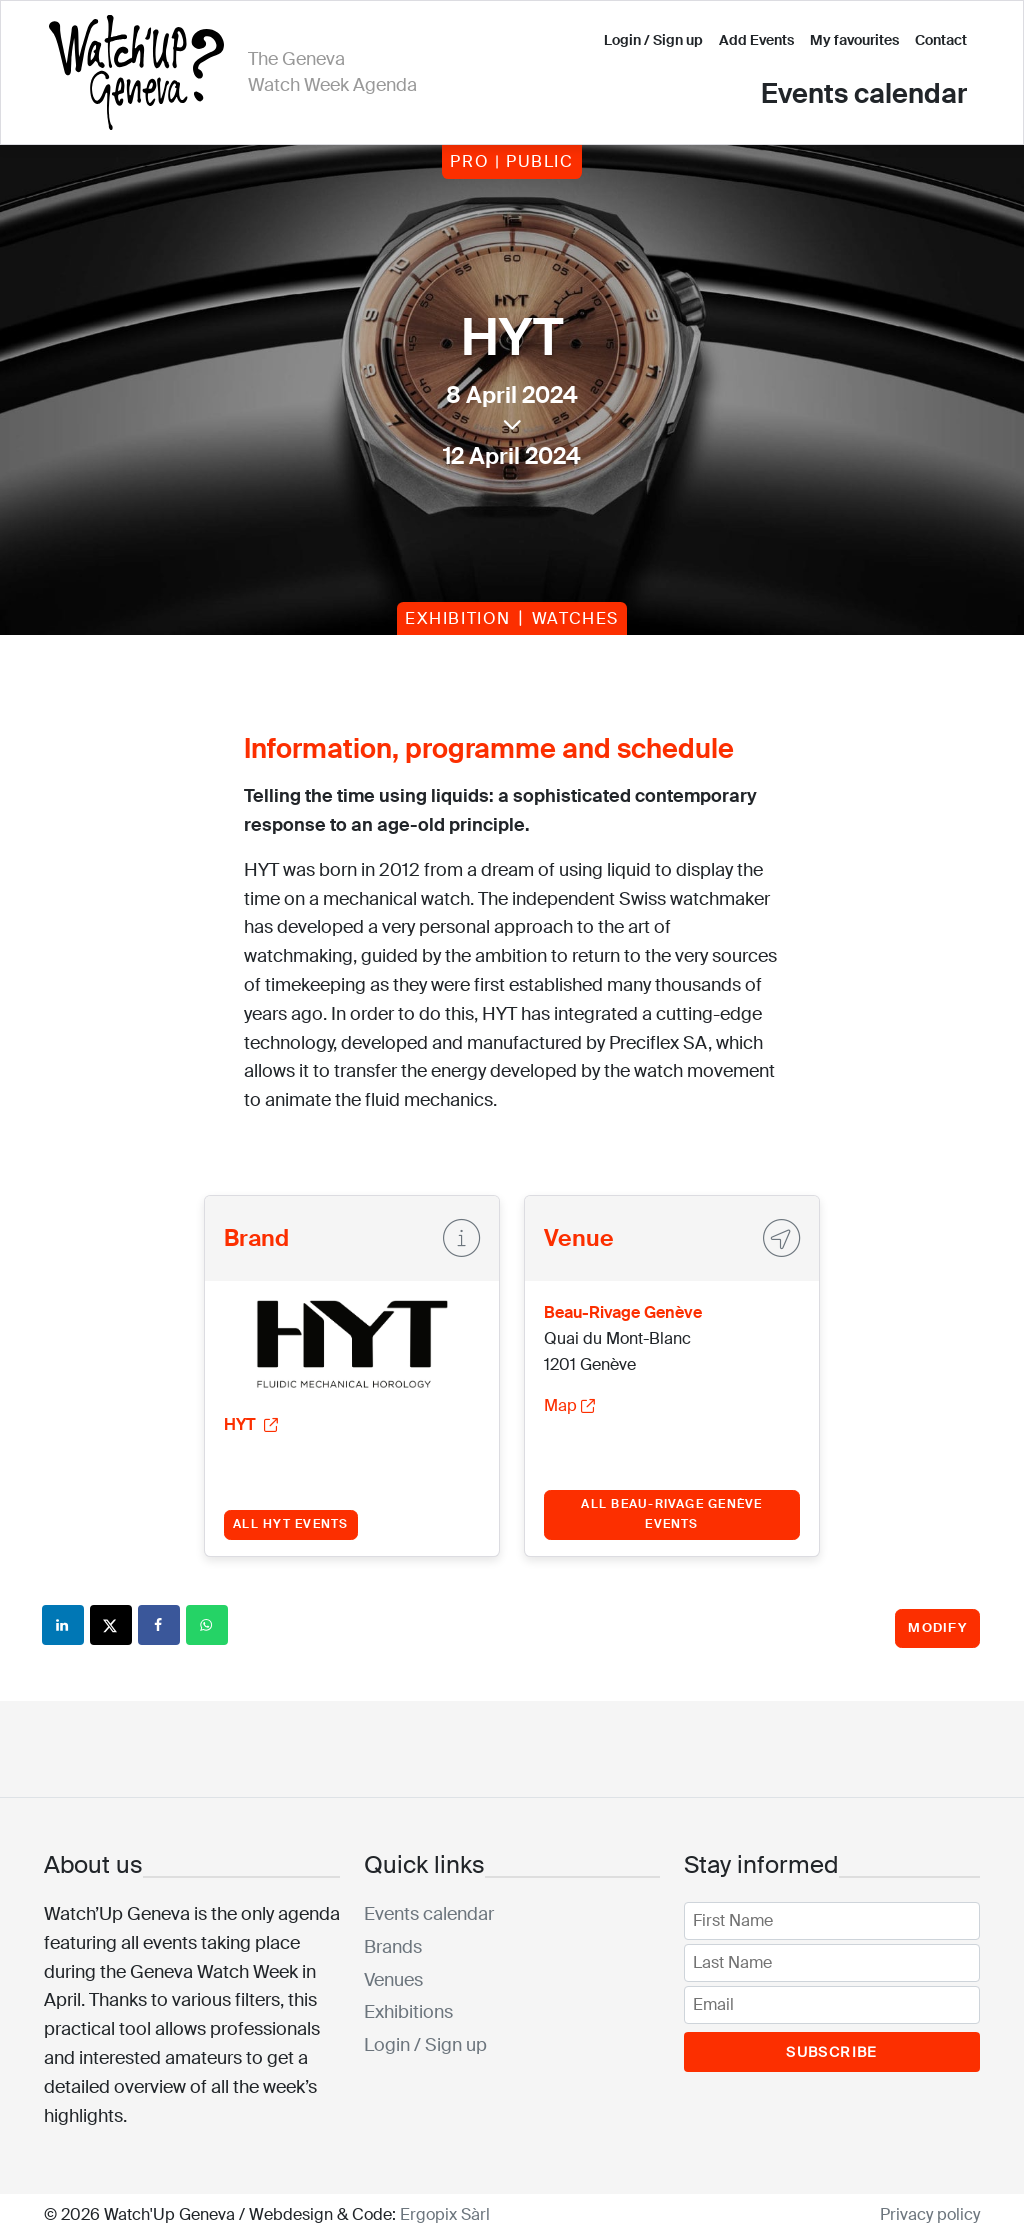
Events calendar (864, 93)
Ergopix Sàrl (445, 2214)
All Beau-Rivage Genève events (671, 1514)
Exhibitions (408, 2012)
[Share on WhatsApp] (208, 1625)
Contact (941, 40)
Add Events (756, 40)
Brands (393, 1947)
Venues (393, 1980)
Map (569, 1405)
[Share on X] (112, 1625)
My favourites (854, 40)
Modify (937, 1627)
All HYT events (290, 1524)
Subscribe (832, 2052)
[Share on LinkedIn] (64, 1625)
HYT (251, 1424)
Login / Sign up (653, 40)
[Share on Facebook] (160, 1625)
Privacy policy (930, 2214)
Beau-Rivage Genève (623, 1312)
